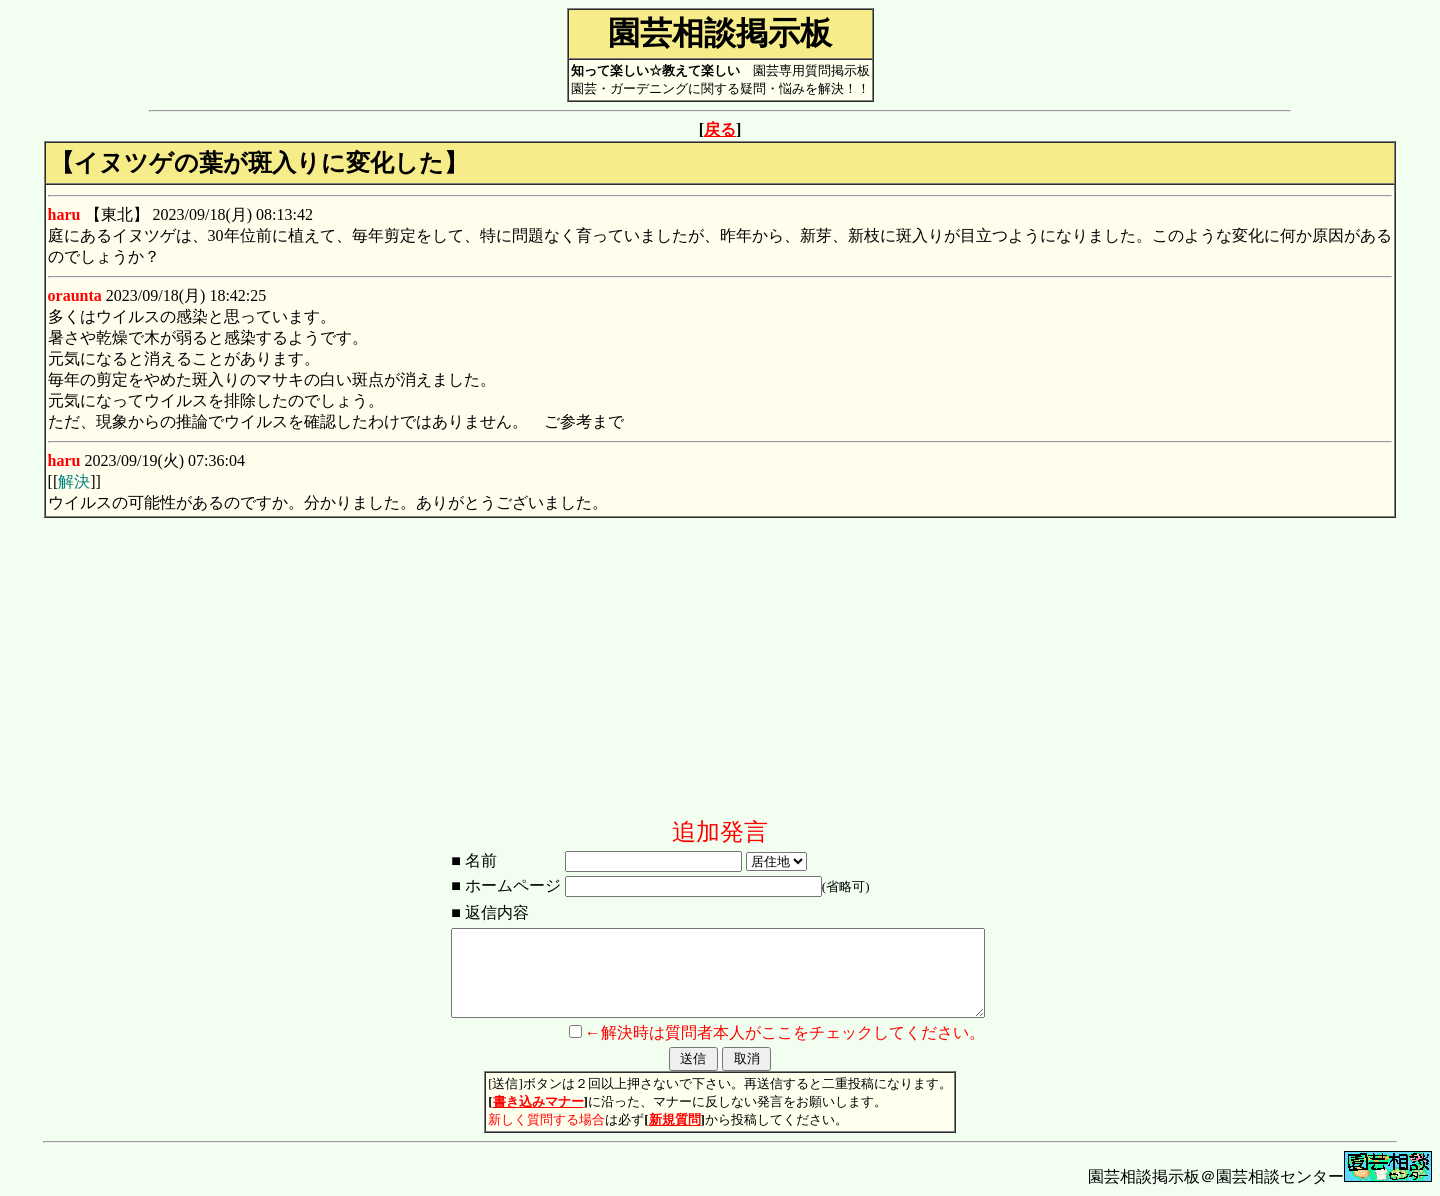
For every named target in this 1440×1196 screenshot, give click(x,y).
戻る (720, 129)
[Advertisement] (720, 676)
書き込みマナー (538, 1101)
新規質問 (675, 1119)
